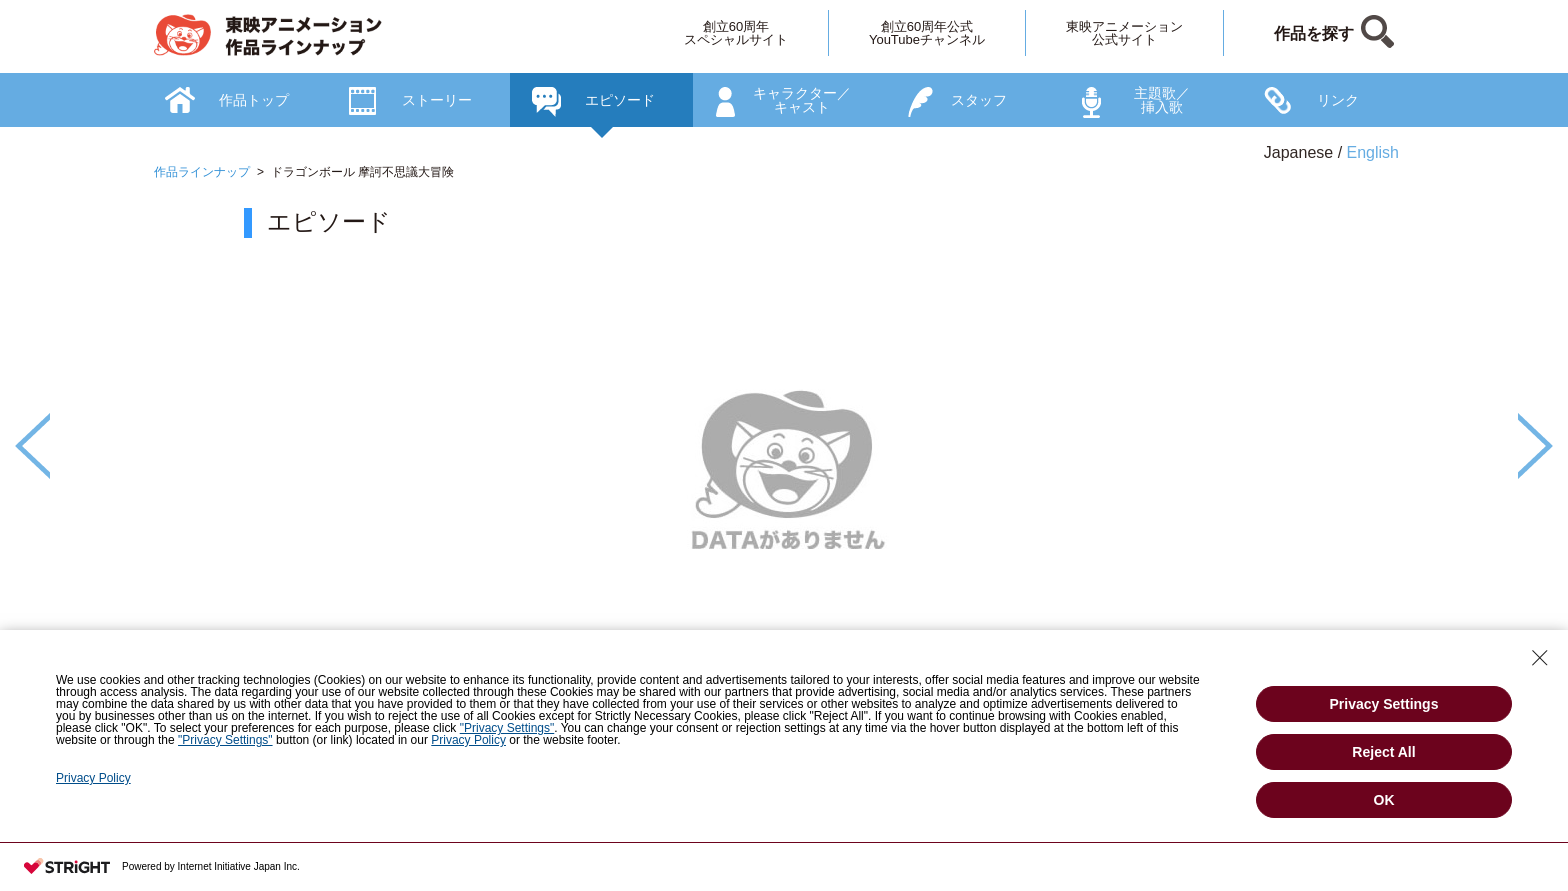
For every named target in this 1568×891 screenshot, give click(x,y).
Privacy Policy (468, 740)
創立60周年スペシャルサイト (736, 33)
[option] (784, 510)
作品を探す (1314, 33)
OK (1384, 800)
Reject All (1383, 752)
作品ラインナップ (202, 172)
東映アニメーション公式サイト (1124, 33)
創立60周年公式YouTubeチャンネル (927, 33)
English (1373, 152)
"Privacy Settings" (507, 728)
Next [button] (1535, 446)
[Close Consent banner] (1540, 658)
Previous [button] (32, 446)
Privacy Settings (1384, 704)
